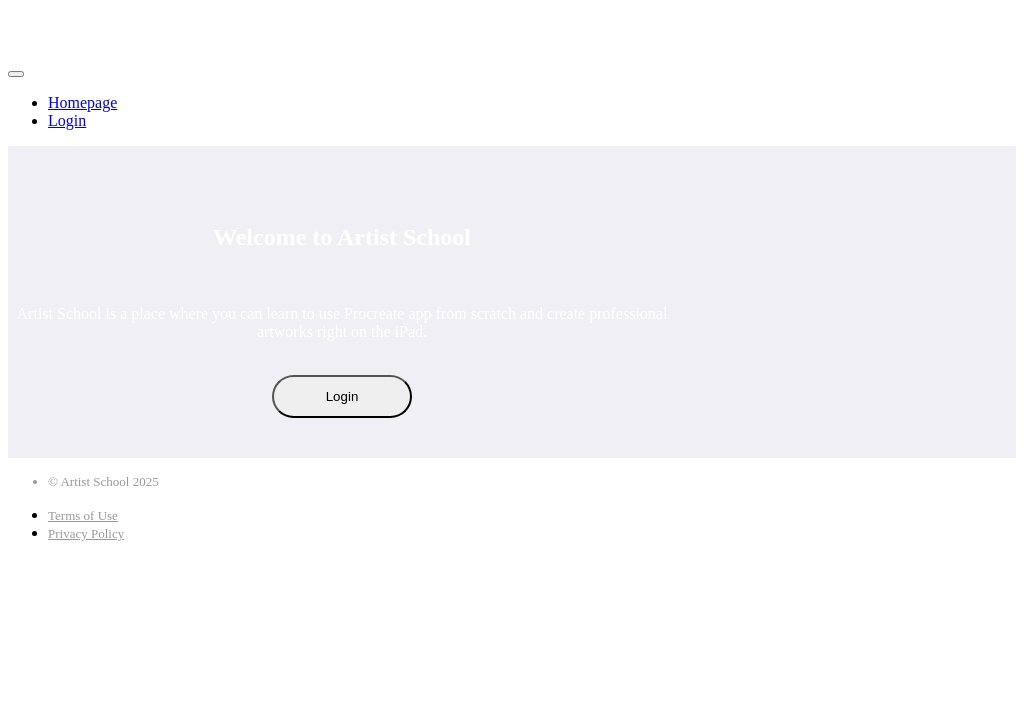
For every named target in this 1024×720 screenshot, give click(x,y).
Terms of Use (83, 515)
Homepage (82, 102)
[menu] (512, 112)
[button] (16, 74)
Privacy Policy (86, 533)
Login (67, 120)
